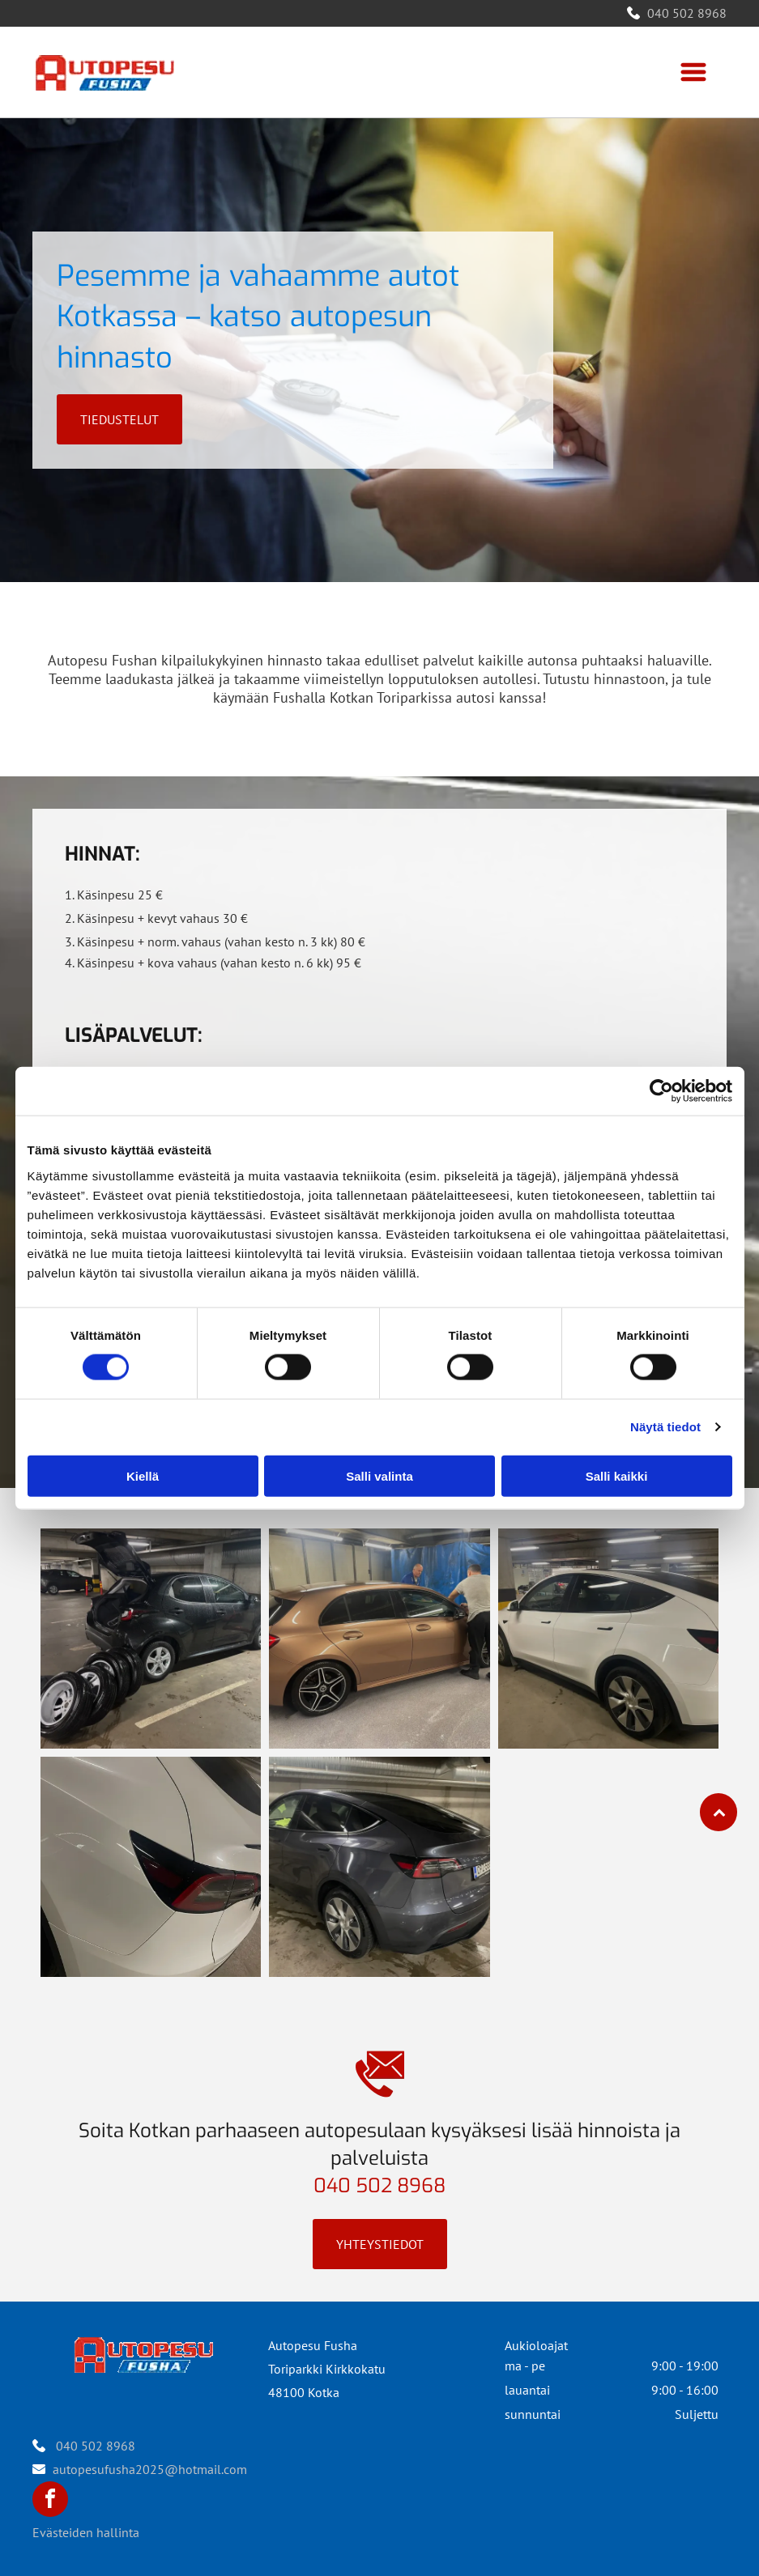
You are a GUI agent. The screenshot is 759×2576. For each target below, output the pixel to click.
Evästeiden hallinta (85, 2532)
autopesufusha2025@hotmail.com (150, 2469)
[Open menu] (693, 72)
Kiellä (142, 1476)
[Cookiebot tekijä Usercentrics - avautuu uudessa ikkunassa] (661, 1091)
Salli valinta (379, 1476)
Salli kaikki (617, 1476)
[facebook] (50, 2501)
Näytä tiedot (665, 1427)
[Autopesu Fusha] (151, 1638)
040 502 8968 (687, 13)
